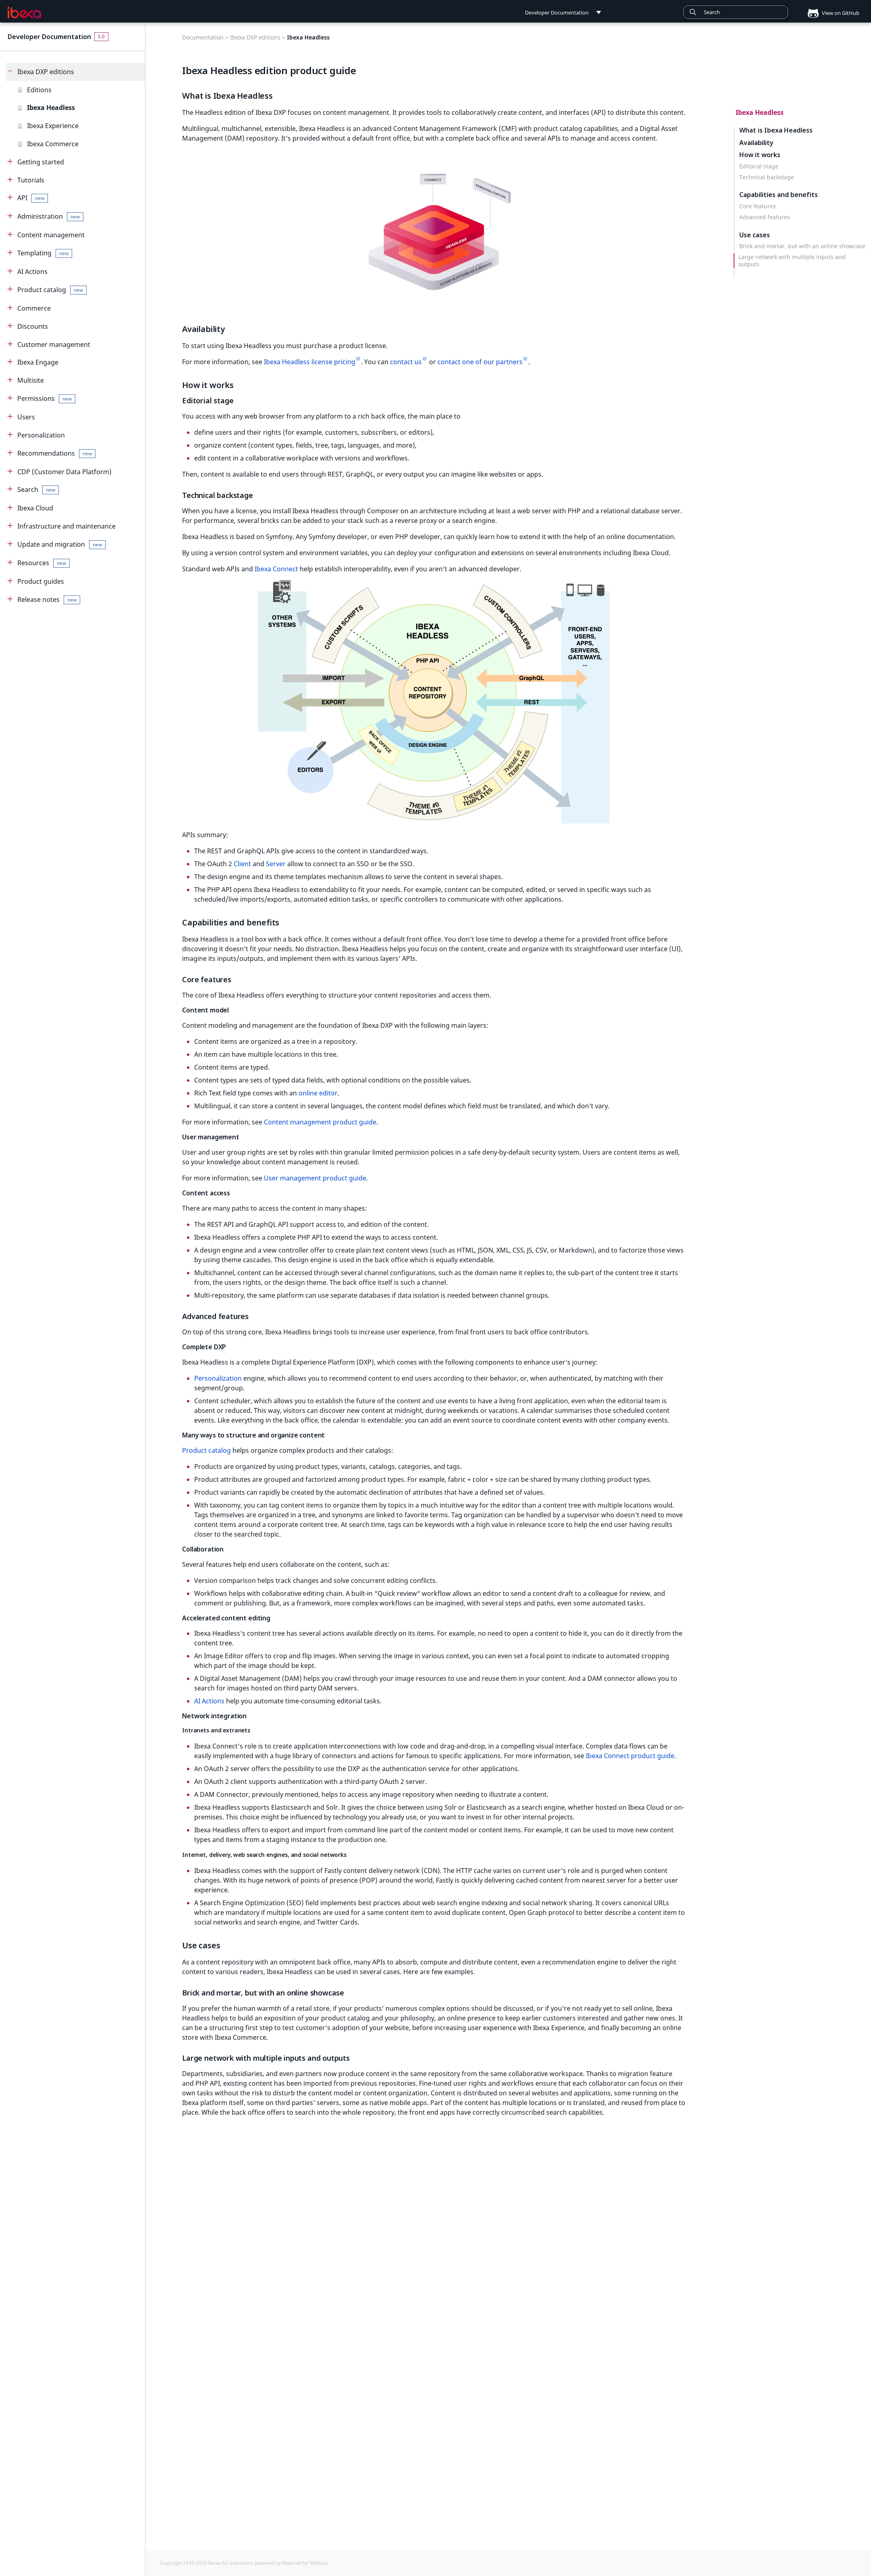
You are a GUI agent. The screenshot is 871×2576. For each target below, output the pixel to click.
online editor (318, 1093)
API (32, 198)
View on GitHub (830, 13)
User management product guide (315, 1178)
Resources (43, 563)
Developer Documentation (49, 36)
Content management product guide (320, 1122)
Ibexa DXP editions (45, 71)
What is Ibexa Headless (776, 130)
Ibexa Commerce (53, 143)
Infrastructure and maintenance (66, 526)
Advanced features (764, 217)
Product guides (40, 581)
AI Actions (32, 271)
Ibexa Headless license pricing (309, 361)
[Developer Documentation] (24, 12)
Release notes (48, 599)
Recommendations (56, 453)
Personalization (41, 435)
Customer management (53, 344)
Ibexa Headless (51, 107)
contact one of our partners (480, 361)
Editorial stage (758, 166)
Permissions (46, 398)
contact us (406, 361)
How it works (759, 155)
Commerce (34, 308)
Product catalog (52, 290)
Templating (44, 253)
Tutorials (30, 180)
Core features (757, 206)
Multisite (30, 380)
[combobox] (735, 12)
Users (26, 417)
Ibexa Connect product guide (630, 1755)
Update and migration (61, 544)
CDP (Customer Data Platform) (64, 471)
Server (276, 863)
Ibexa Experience (53, 125)
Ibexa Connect (276, 568)
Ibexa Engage (37, 362)
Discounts (32, 326)
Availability (756, 142)
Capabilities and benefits (778, 195)
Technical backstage (766, 176)
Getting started (40, 162)
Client (242, 863)
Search (38, 489)
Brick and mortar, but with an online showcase (802, 246)
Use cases (754, 234)
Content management (51, 234)
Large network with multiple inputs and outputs (792, 260)
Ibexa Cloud (35, 508)
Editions (39, 89)
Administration (50, 216)
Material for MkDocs (305, 2562)
